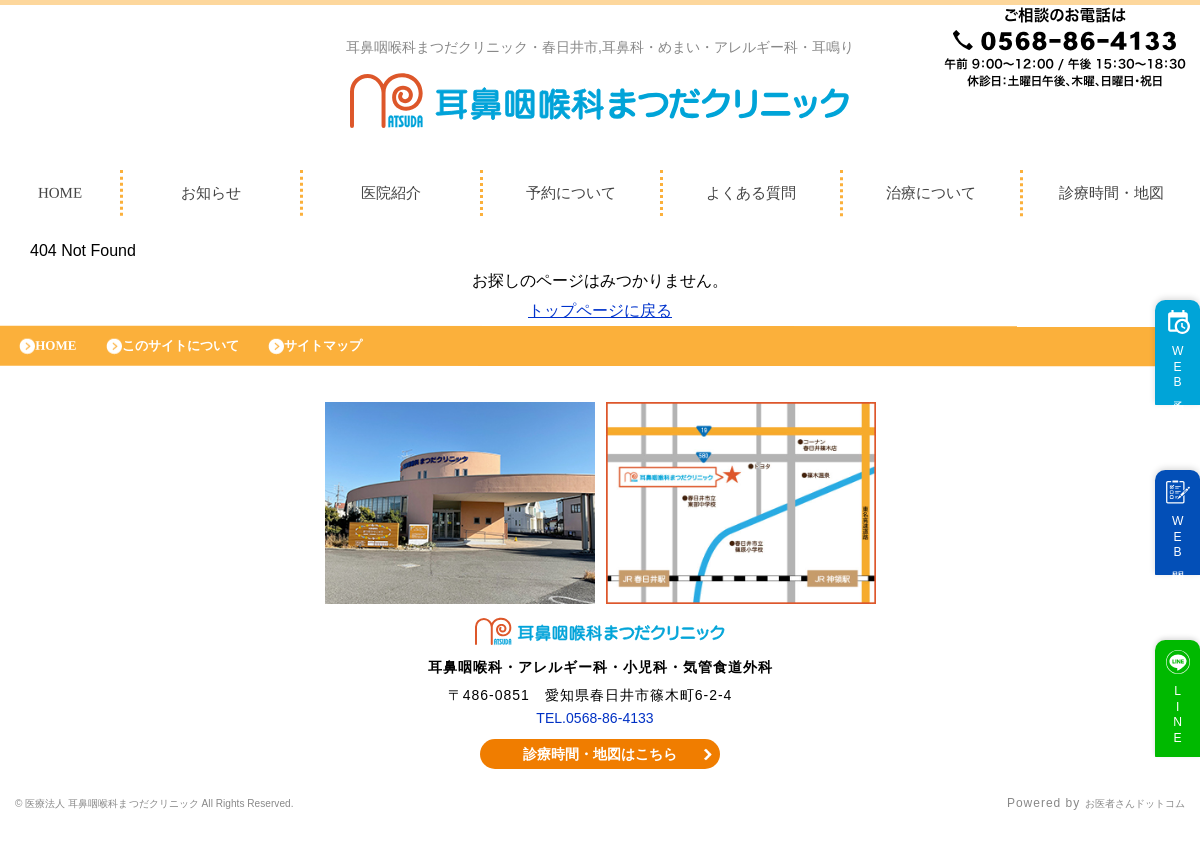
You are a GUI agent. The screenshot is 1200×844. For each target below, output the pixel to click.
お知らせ (211, 198)
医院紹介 (391, 198)
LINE (1168, 734)
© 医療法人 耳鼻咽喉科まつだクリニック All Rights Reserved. (201, 819)
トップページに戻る (600, 315)
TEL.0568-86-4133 (595, 732)
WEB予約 (1168, 387)
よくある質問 (751, 198)
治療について (931, 198)
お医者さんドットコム (1120, 819)
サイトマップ (365, 355)
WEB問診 (1168, 557)
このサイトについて (202, 355)
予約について (571, 198)
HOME (62, 355)
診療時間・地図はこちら (600, 769)
